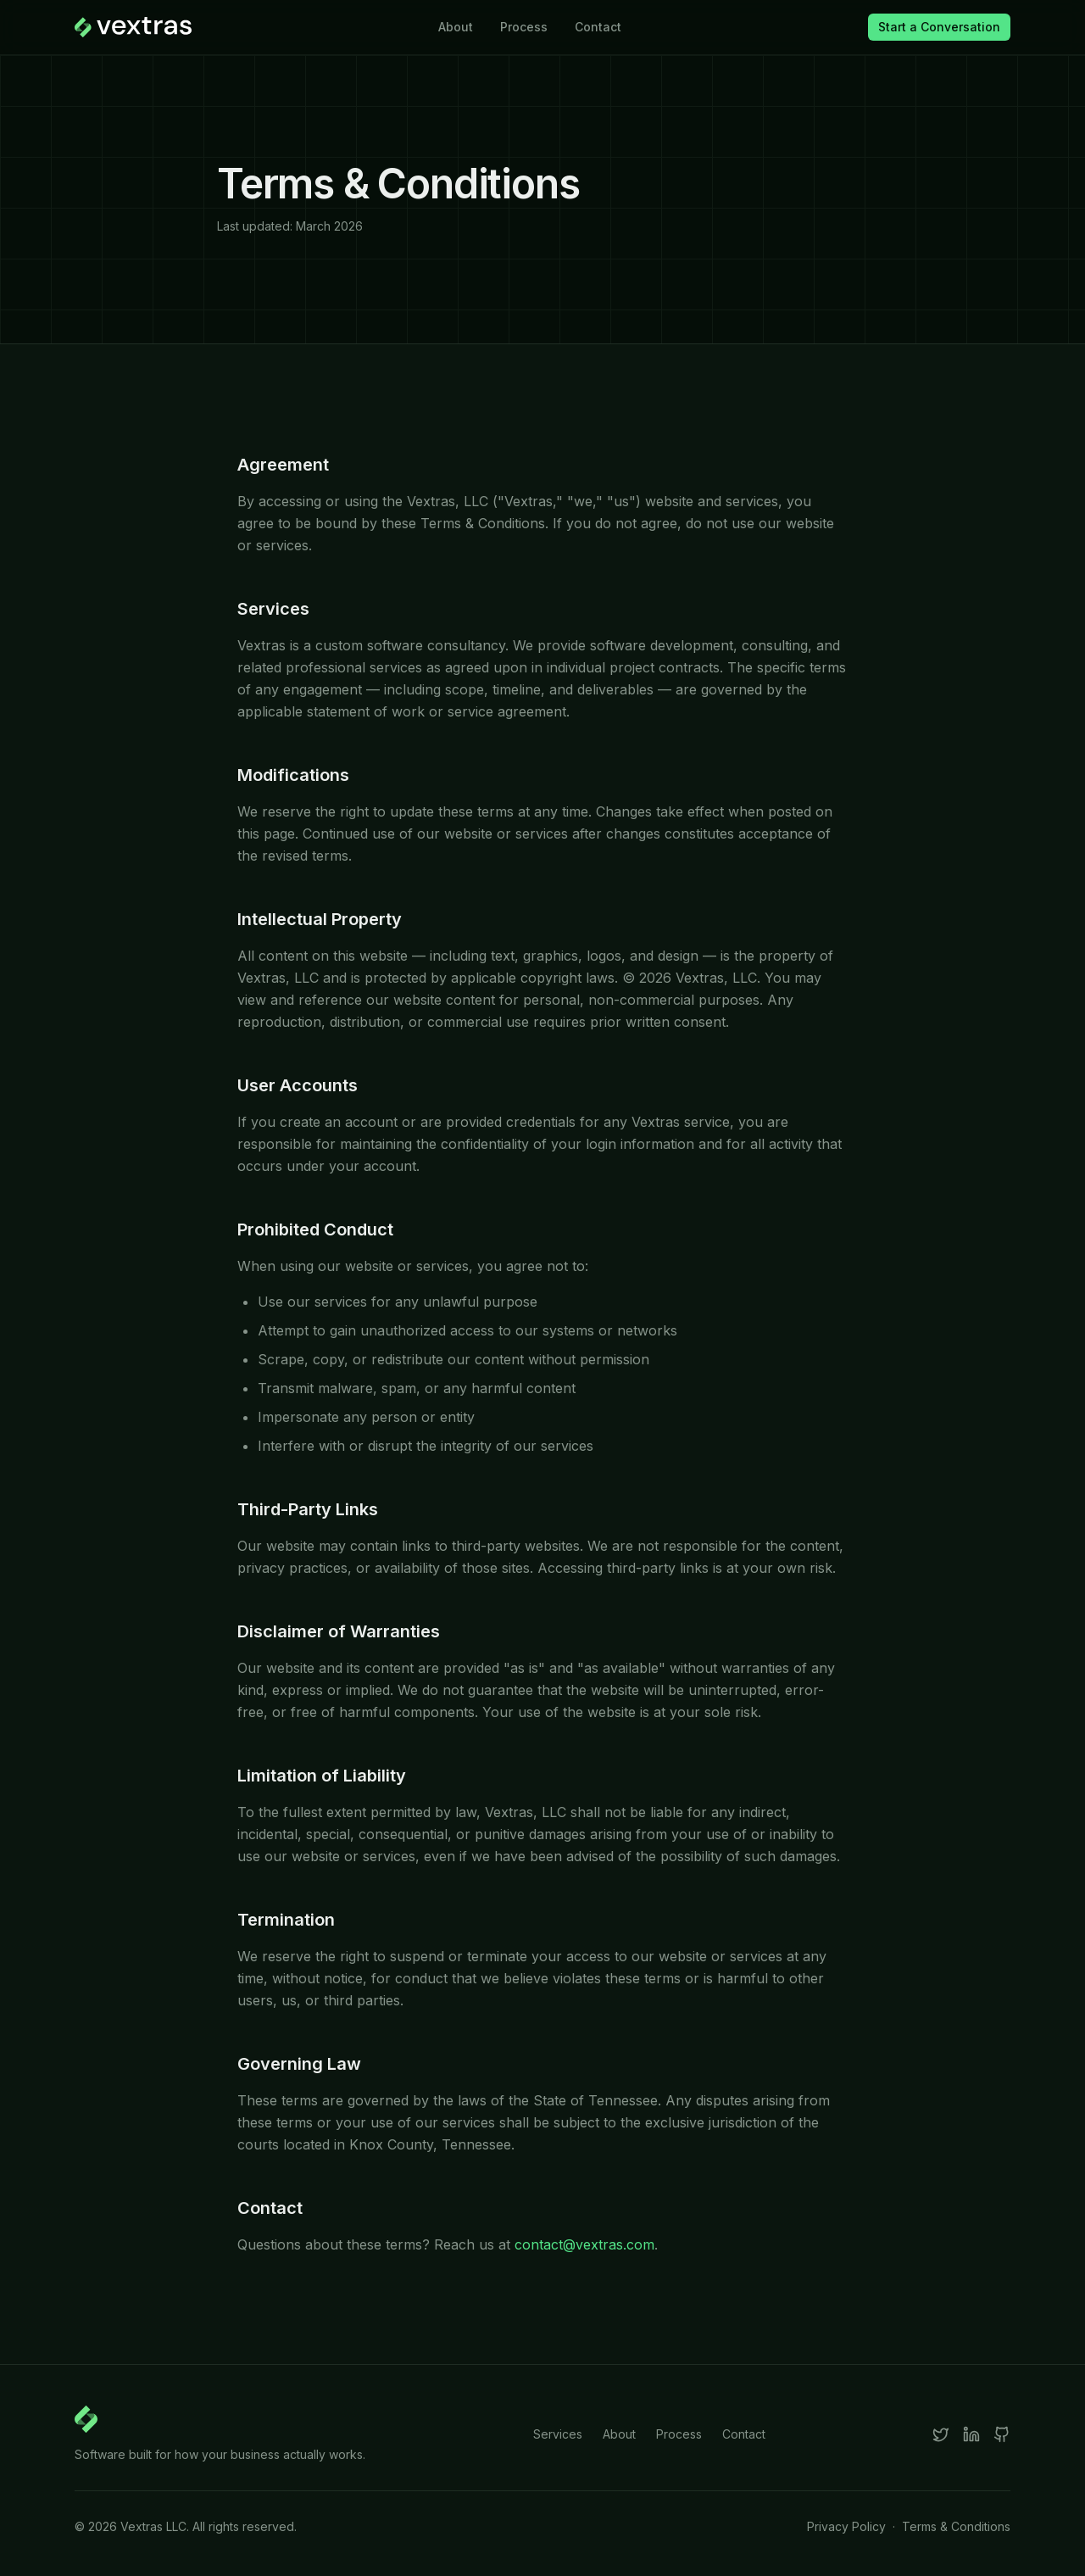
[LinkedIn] (971, 2434)
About (455, 27)
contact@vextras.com (584, 2244)
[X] (940, 2434)
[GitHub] (1001, 2434)
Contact (598, 27)
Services (557, 2434)
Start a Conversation (939, 27)
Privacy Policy (846, 2526)
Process (524, 27)
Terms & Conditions (956, 2526)
